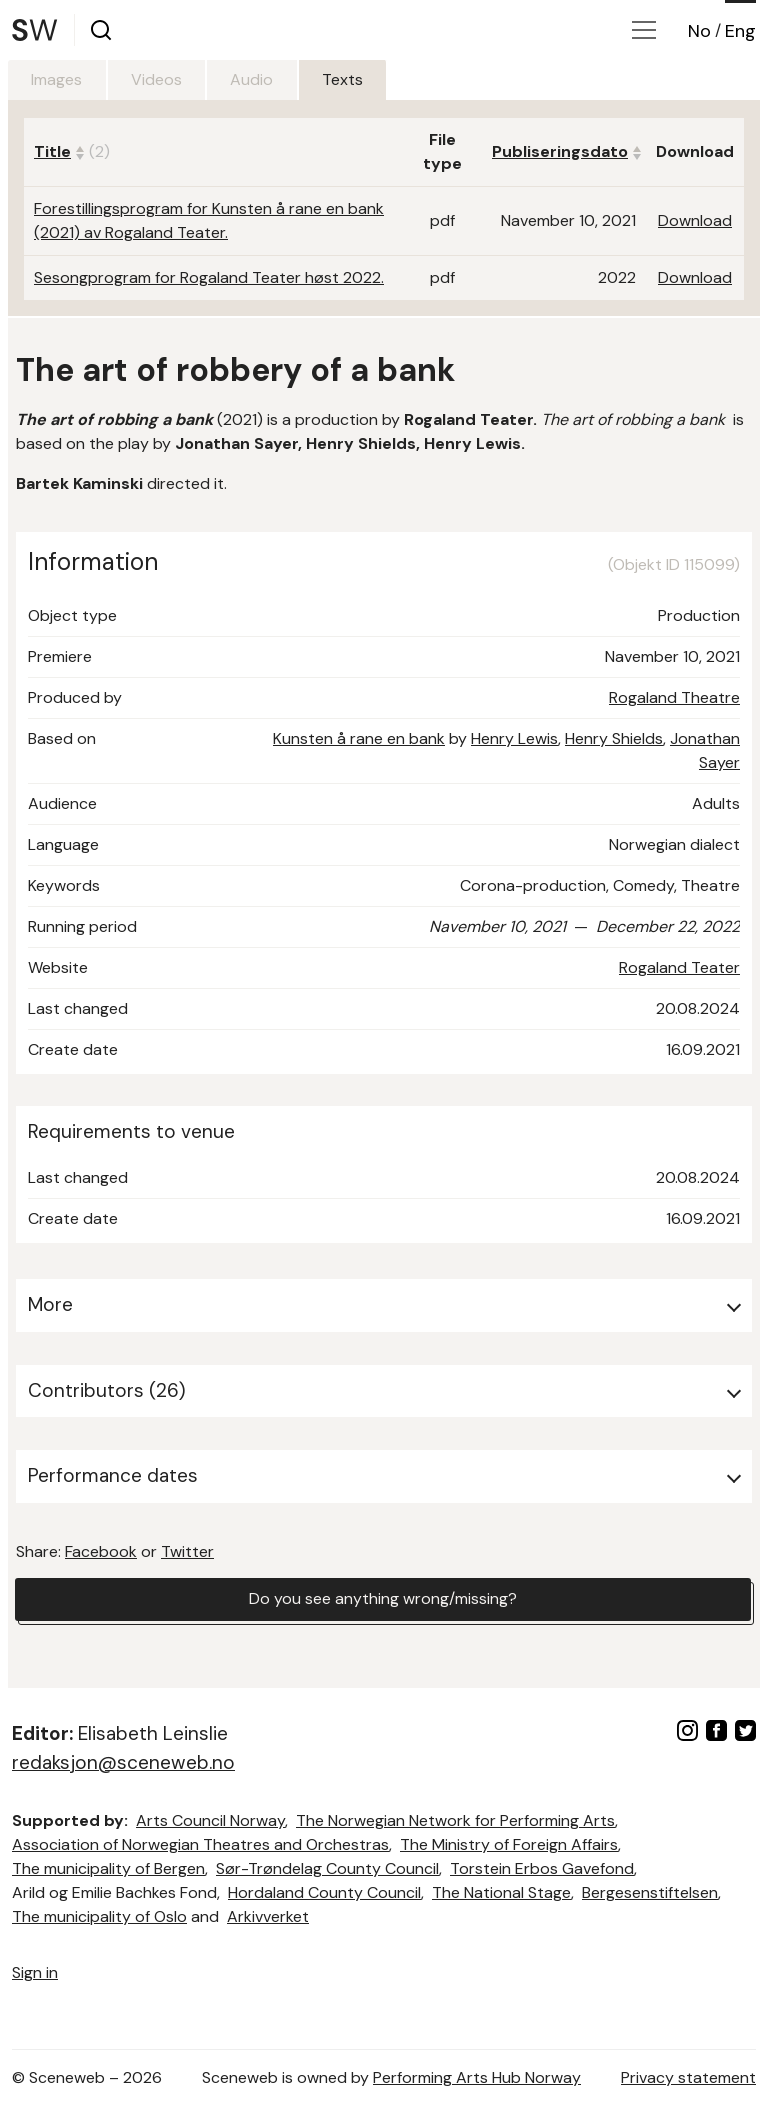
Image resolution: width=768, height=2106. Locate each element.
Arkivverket (268, 1916)
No (699, 31)
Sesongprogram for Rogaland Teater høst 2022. (209, 277)
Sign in (35, 1972)
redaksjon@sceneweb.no (123, 1762)
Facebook (101, 1551)
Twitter (187, 1551)
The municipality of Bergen (108, 1868)
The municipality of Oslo (99, 1916)
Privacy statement (688, 2077)
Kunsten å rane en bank (359, 738)
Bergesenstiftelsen (650, 1892)
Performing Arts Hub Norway (477, 2077)
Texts (347, 79)
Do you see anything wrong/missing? (383, 1599)
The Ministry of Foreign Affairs (509, 1844)
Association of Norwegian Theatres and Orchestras (200, 1844)
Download (695, 220)
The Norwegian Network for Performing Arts (455, 1820)
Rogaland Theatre (674, 697)
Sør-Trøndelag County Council (327, 1868)
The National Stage (501, 1892)
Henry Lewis (514, 738)
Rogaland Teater (679, 967)
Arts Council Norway (210, 1820)
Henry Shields (614, 738)
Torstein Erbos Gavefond (542, 1868)
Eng (740, 31)
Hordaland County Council (324, 1892)
